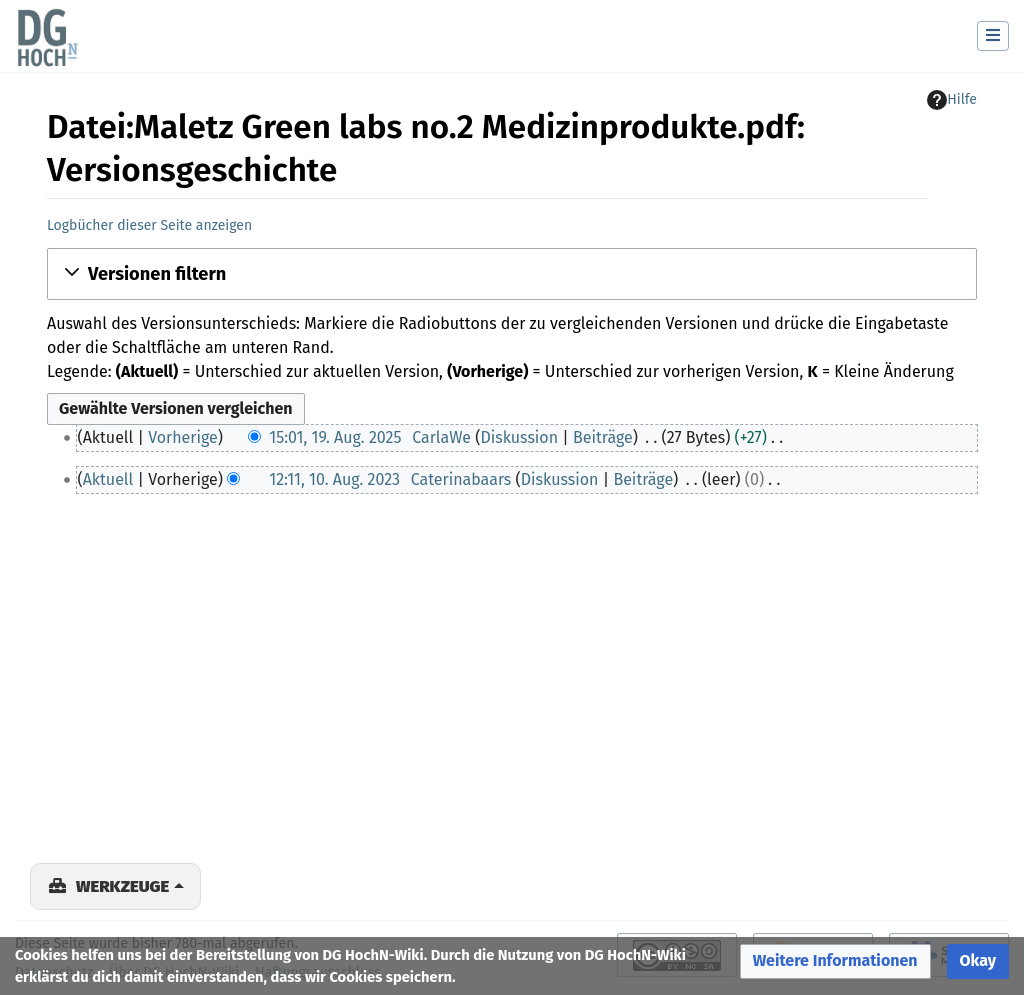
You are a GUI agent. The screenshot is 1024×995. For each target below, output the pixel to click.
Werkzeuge (122, 886)
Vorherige (183, 437)
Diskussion (519, 437)
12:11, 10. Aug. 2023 (334, 479)
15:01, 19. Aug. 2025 (335, 437)
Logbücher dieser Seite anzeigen (149, 225)
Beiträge (603, 437)
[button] (512, 274)
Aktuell (108, 479)
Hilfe (952, 100)
